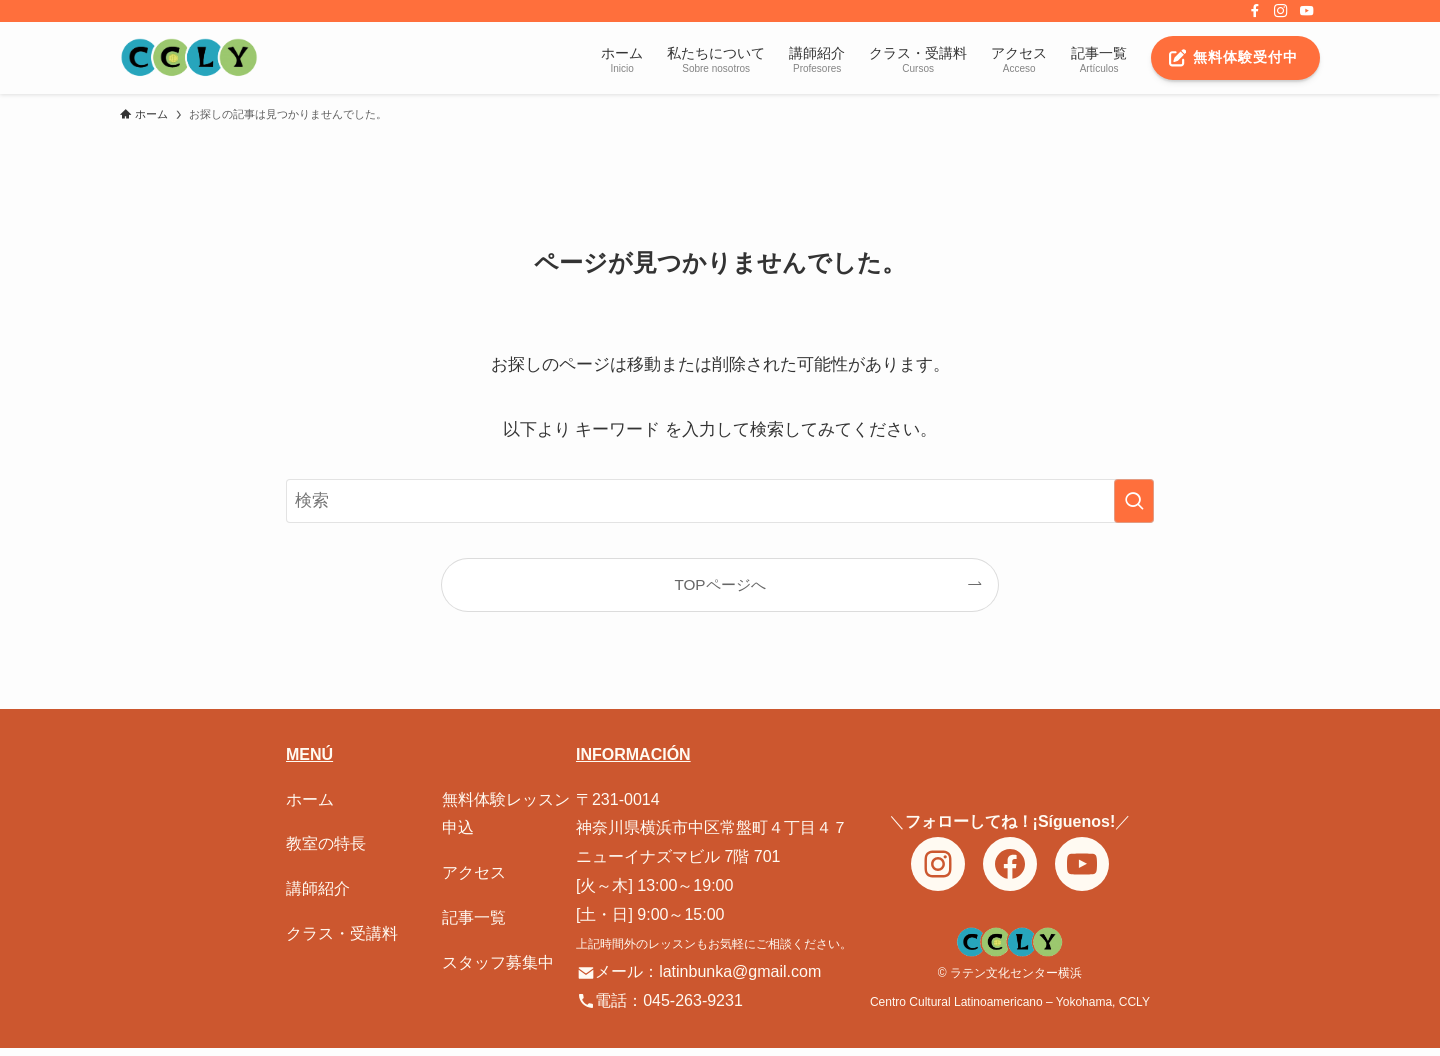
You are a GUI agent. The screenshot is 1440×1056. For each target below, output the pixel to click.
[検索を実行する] (1134, 501)
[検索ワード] (720, 501)
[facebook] (1255, 11)
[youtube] (1307, 11)
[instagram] (1281, 11)
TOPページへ (719, 584)
